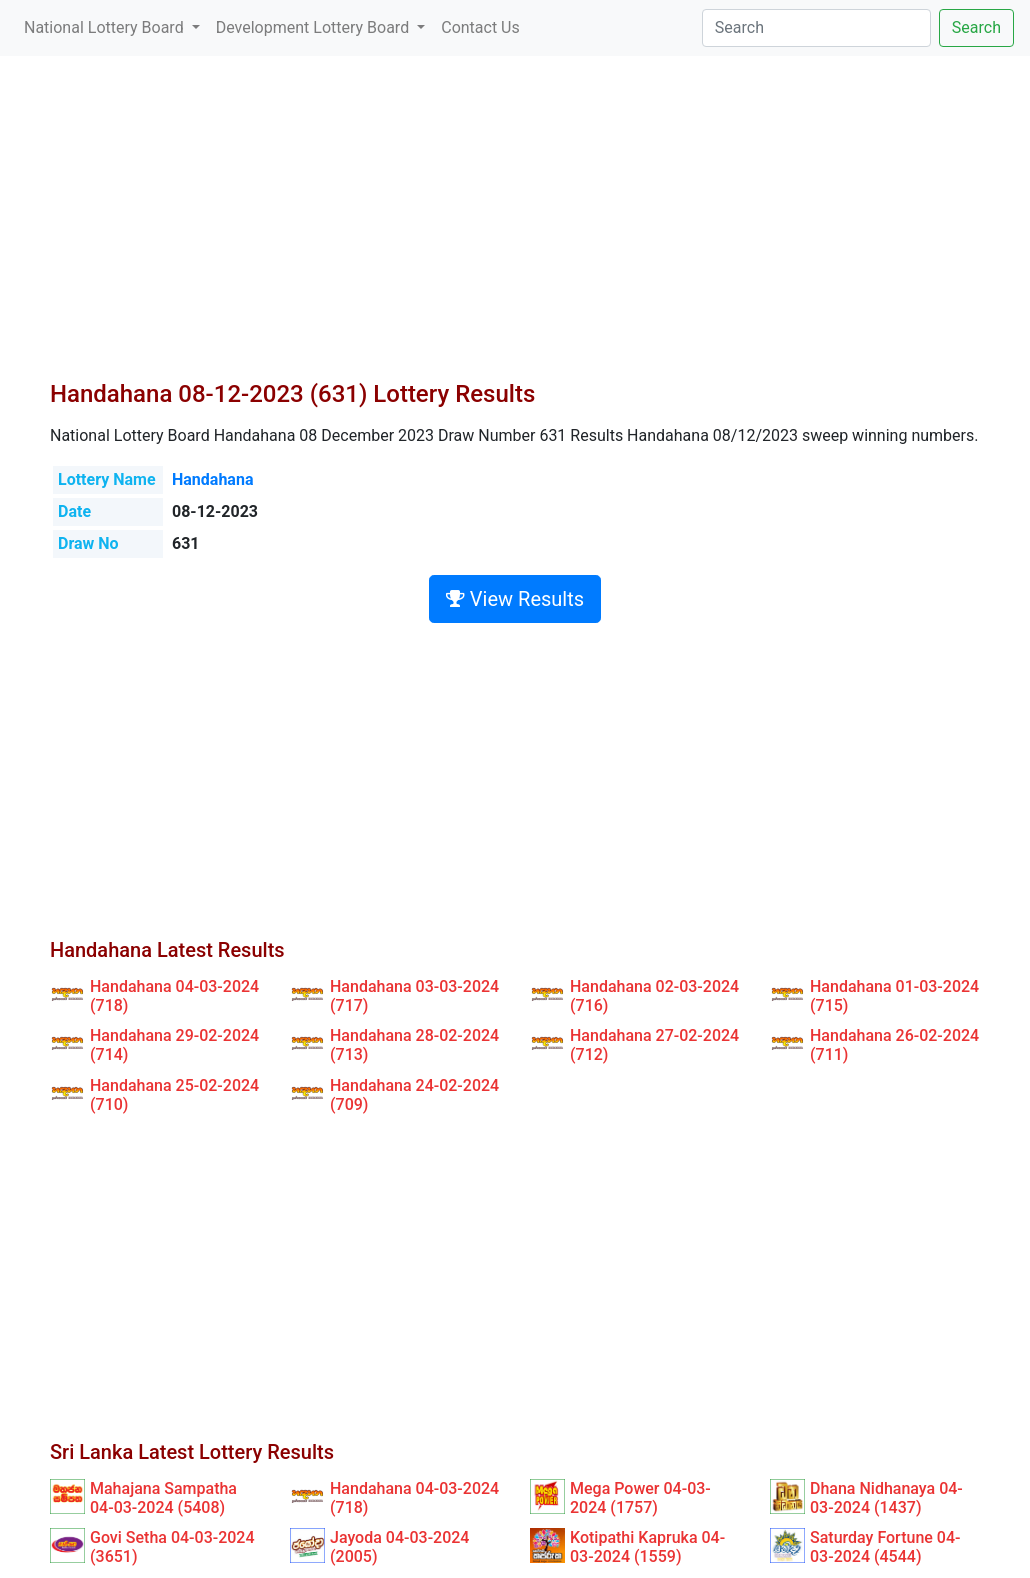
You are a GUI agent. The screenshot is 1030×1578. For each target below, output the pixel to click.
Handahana (212, 479)
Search (976, 27)
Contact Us (480, 27)
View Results (515, 599)
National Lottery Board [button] (106, 27)
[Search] (816, 28)
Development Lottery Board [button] (314, 27)
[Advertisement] (515, 230)
